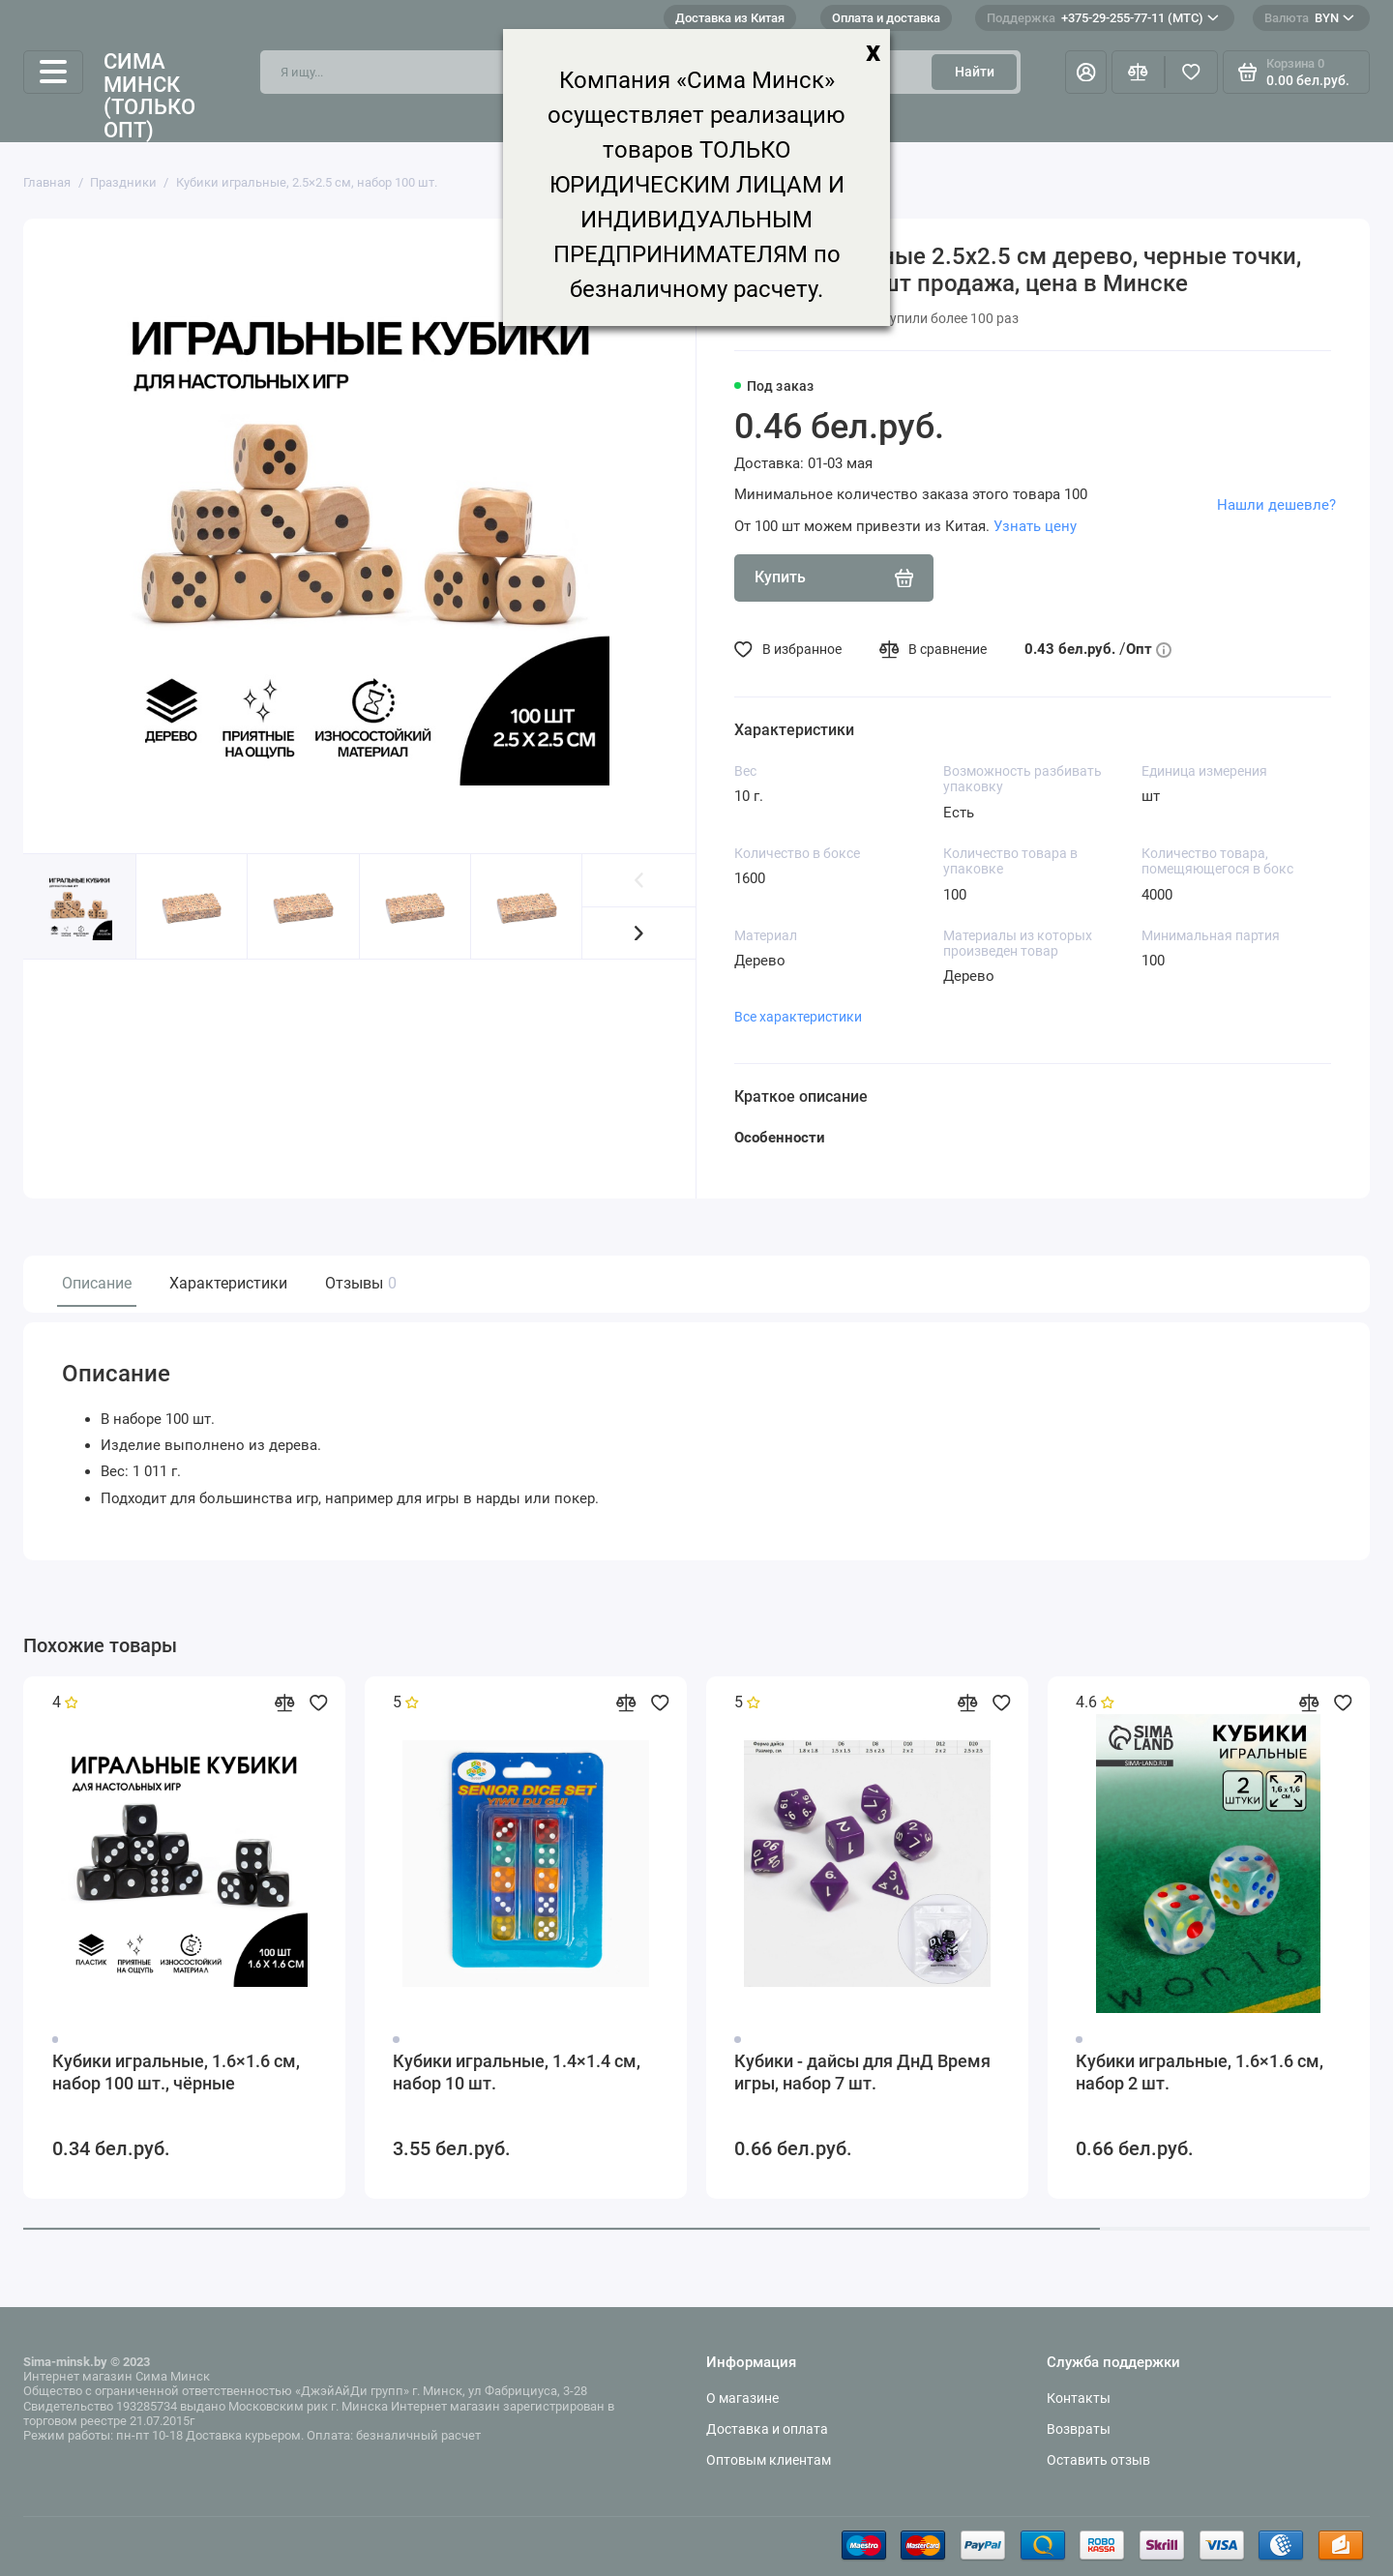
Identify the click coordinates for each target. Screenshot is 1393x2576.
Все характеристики (798, 1016)
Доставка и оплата (767, 2429)
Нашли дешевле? (1276, 505)
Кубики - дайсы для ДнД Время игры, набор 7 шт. (862, 2073)
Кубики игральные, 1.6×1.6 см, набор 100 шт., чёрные (176, 2073)
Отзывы (358, 1283)
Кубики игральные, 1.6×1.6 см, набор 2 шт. (1199, 2073)
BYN (1309, 18)
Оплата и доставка (886, 18)
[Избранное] (1191, 72)
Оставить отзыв (1098, 2460)
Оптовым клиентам (768, 2460)
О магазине (742, 2398)
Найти (974, 71)
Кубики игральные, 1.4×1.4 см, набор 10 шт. (516, 2073)
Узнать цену (1035, 526)
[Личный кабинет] (1086, 72)
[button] (639, 933)
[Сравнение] (1138, 72)
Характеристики (228, 1283)
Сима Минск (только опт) (149, 96)
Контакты (1079, 2398)
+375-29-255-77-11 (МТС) (1103, 18)
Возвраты (1079, 2429)
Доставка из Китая (730, 18)
